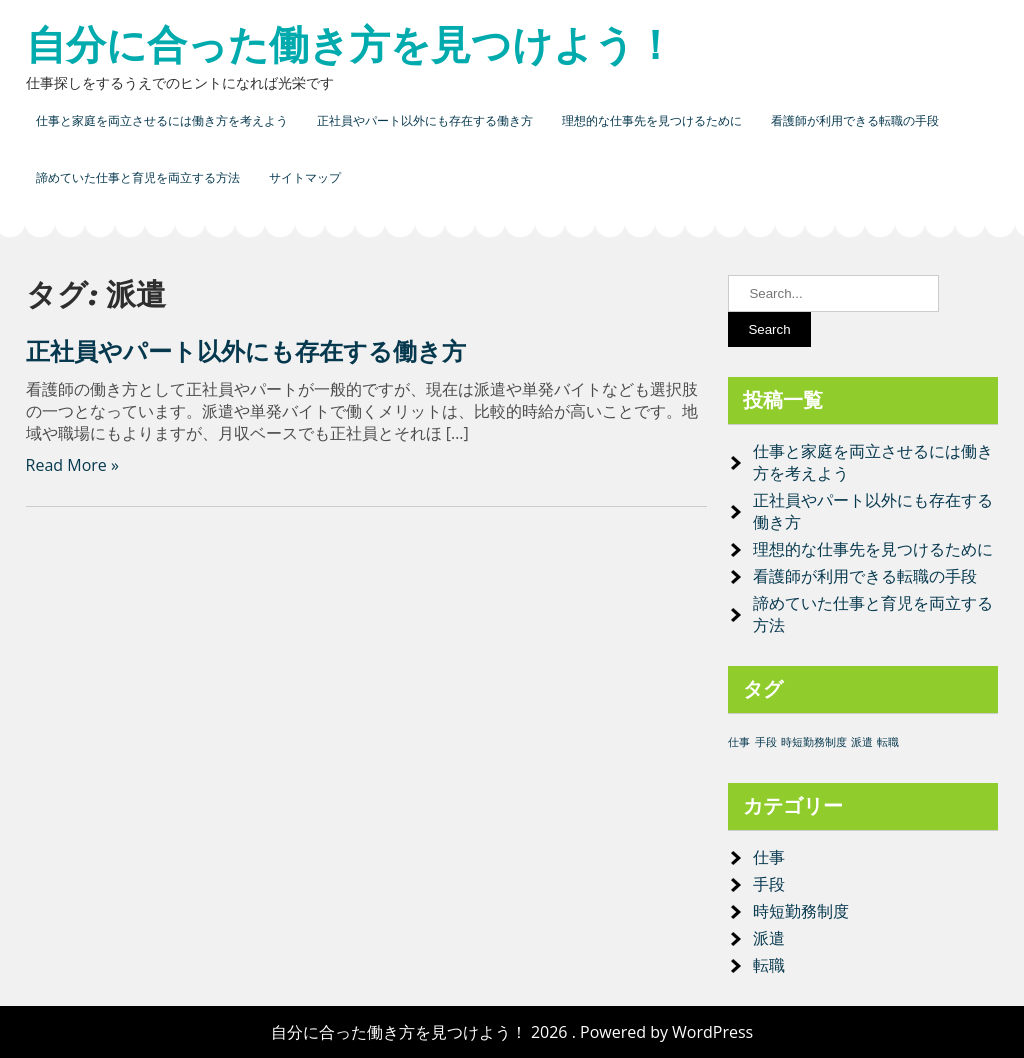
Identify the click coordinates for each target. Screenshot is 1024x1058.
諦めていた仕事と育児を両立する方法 (138, 177)
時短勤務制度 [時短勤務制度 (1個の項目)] (814, 742)
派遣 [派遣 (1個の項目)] (862, 742)
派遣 (769, 938)
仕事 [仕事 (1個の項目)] (739, 742)
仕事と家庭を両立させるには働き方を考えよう (162, 120)
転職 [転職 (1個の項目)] (888, 742)
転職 (769, 965)
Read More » (72, 465)
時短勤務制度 (801, 911)
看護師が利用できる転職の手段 (855, 120)
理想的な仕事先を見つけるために (652, 120)
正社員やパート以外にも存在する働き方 (425, 120)
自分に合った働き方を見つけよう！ (350, 45)
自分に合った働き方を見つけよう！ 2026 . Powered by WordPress (512, 1032)
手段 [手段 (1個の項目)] (766, 742)
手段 (769, 884)
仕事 (769, 857)
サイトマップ (305, 177)
